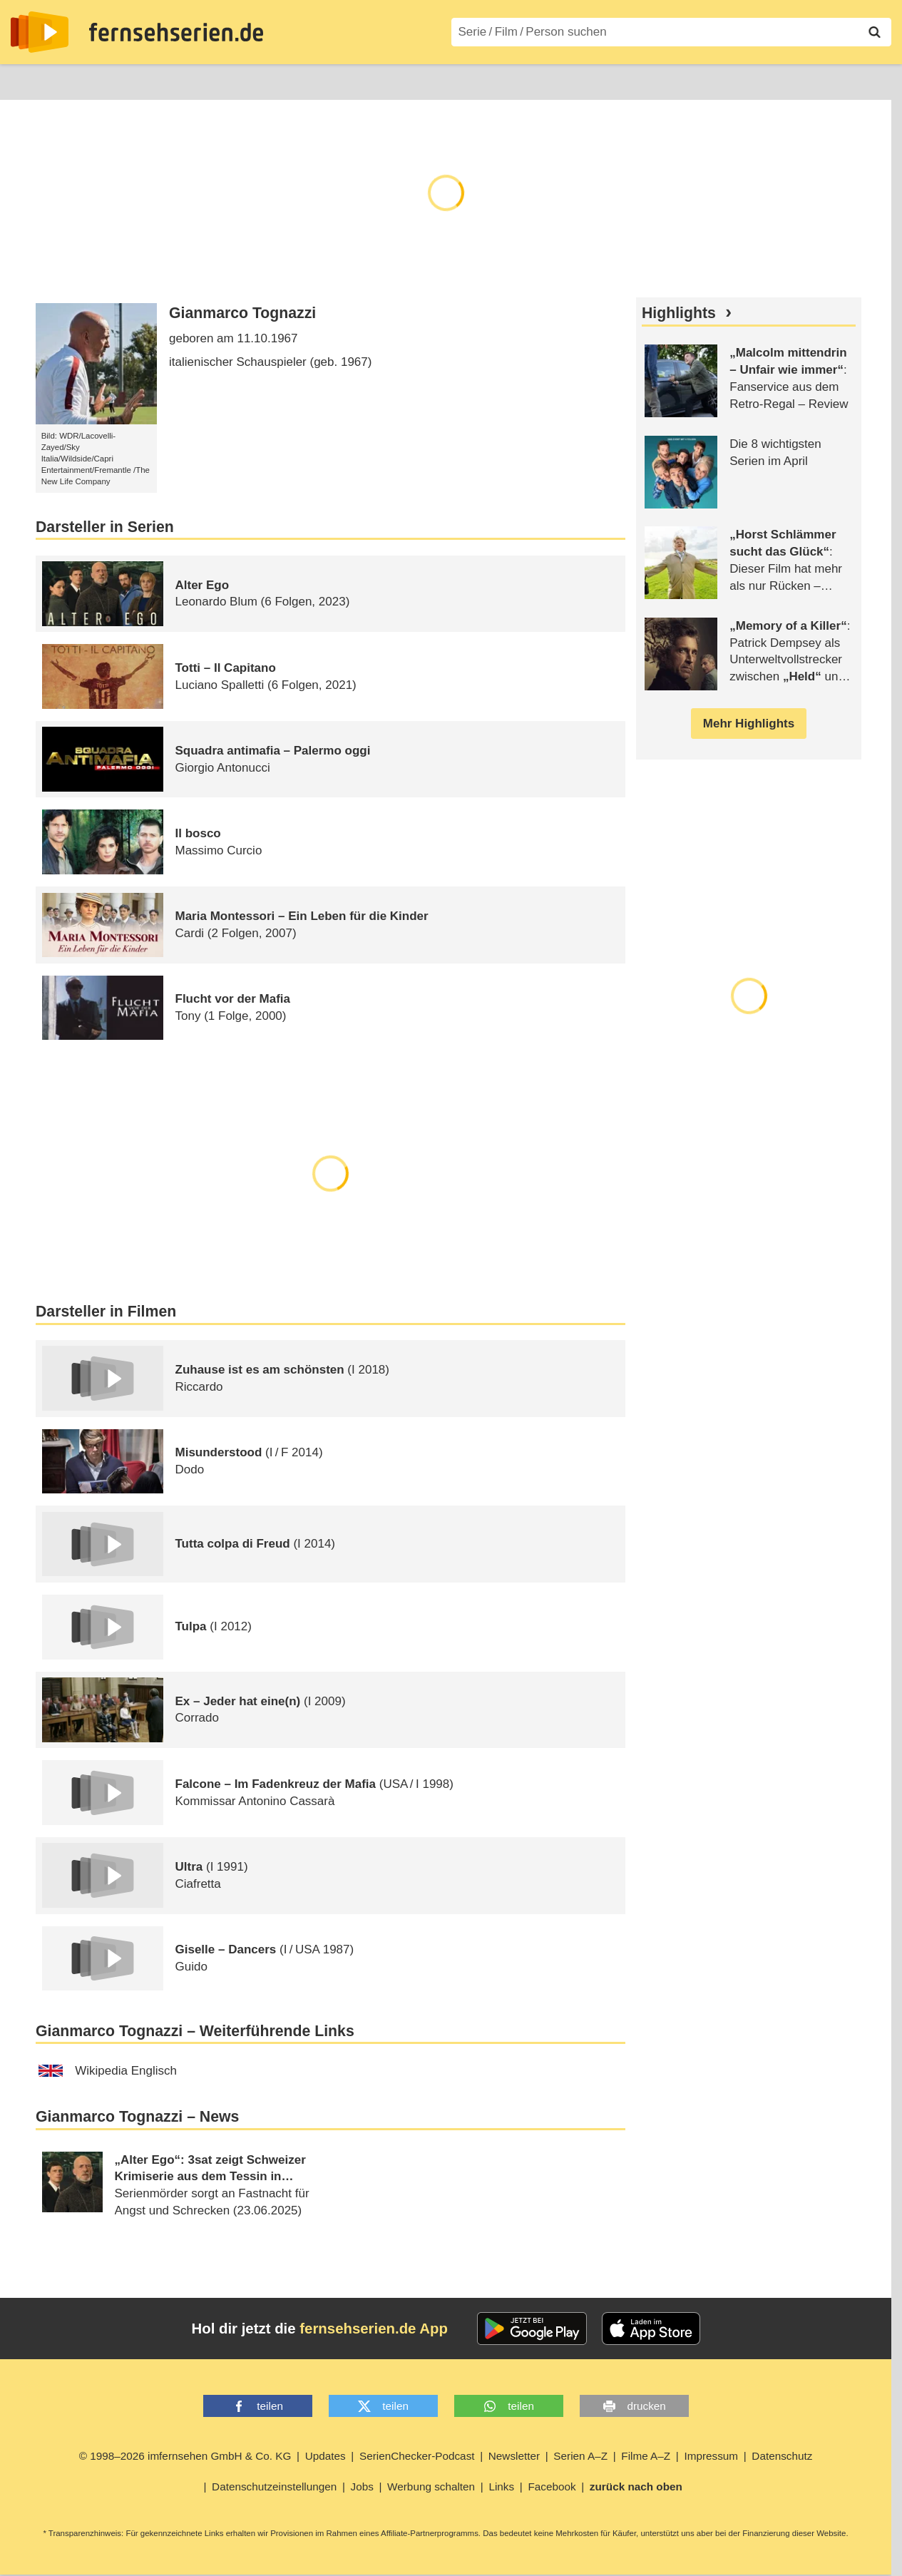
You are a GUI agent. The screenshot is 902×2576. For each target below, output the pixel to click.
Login (850, 80)
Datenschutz (782, 2456)
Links (501, 2486)
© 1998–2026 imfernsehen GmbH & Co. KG (185, 2456)
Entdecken (90, 80)
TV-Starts (243, 80)
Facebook (551, 2486)
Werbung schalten (431, 2486)
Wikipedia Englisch (108, 2070)
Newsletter (514, 2456)
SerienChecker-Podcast (417, 2456)
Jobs (362, 2486)
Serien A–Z (318, 80)
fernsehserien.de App (373, 2328)
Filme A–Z (397, 80)
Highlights (679, 313)
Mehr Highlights (748, 723)
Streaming (168, 80)
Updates (325, 2456)
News (25, 80)
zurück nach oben (636, 2486)
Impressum (711, 2456)
